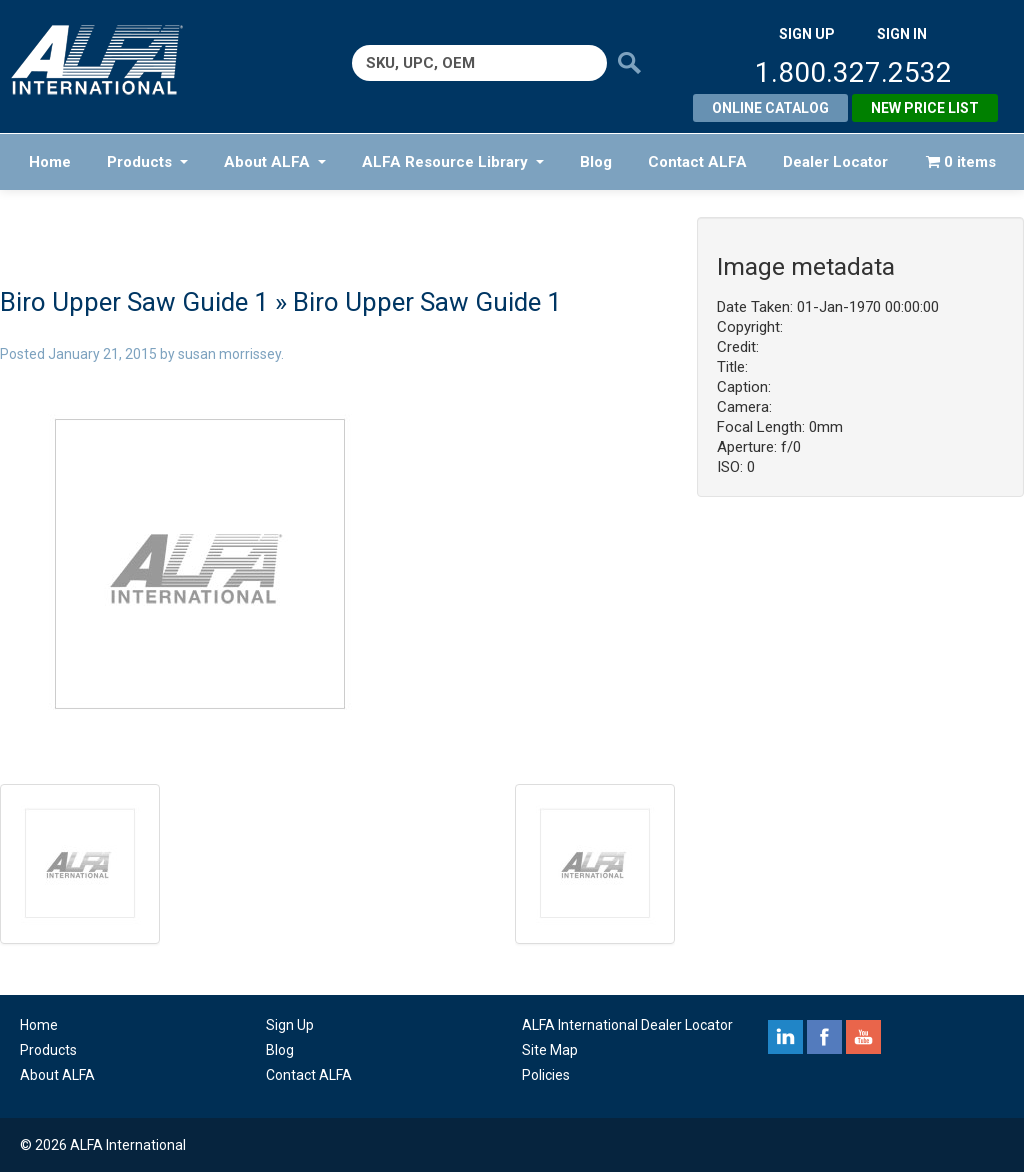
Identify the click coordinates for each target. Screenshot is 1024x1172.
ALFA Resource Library (453, 162)
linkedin (785, 1037)
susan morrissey (229, 354)
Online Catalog (770, 108)
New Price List (925, 108)
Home (50, 162)
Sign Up (290, 1025)
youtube (863, 1037)
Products (147, 162)
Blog (596, 162)
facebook (824, 1037)
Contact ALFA (697, 162)
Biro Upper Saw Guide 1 (134, 302)
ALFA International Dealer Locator (627, 1025)
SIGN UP (807, 34)
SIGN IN (902, 34)
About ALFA (275, 162)
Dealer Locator (835, 162)
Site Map (550, 1050)
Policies (546, 1075)
